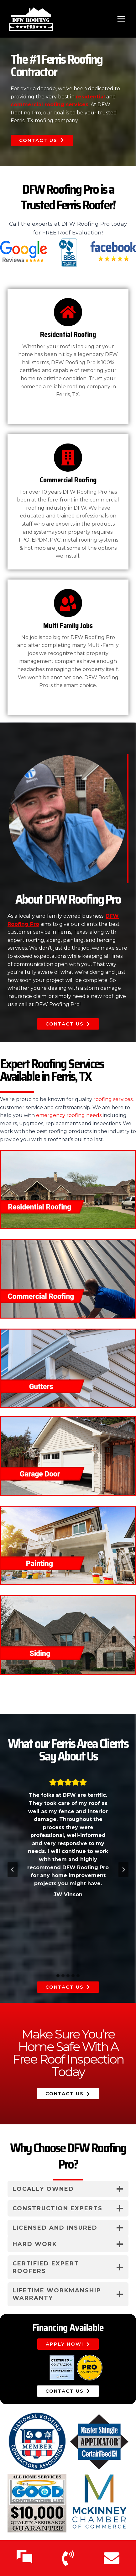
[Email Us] (111, 2558)
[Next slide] (123, 1869)
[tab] (58, 1975)
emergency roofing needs (69, 1115)
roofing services (113, 1099)
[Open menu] (121, 18)
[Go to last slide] (13, 1869)
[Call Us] (68, 2558)
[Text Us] (24, 2558)
